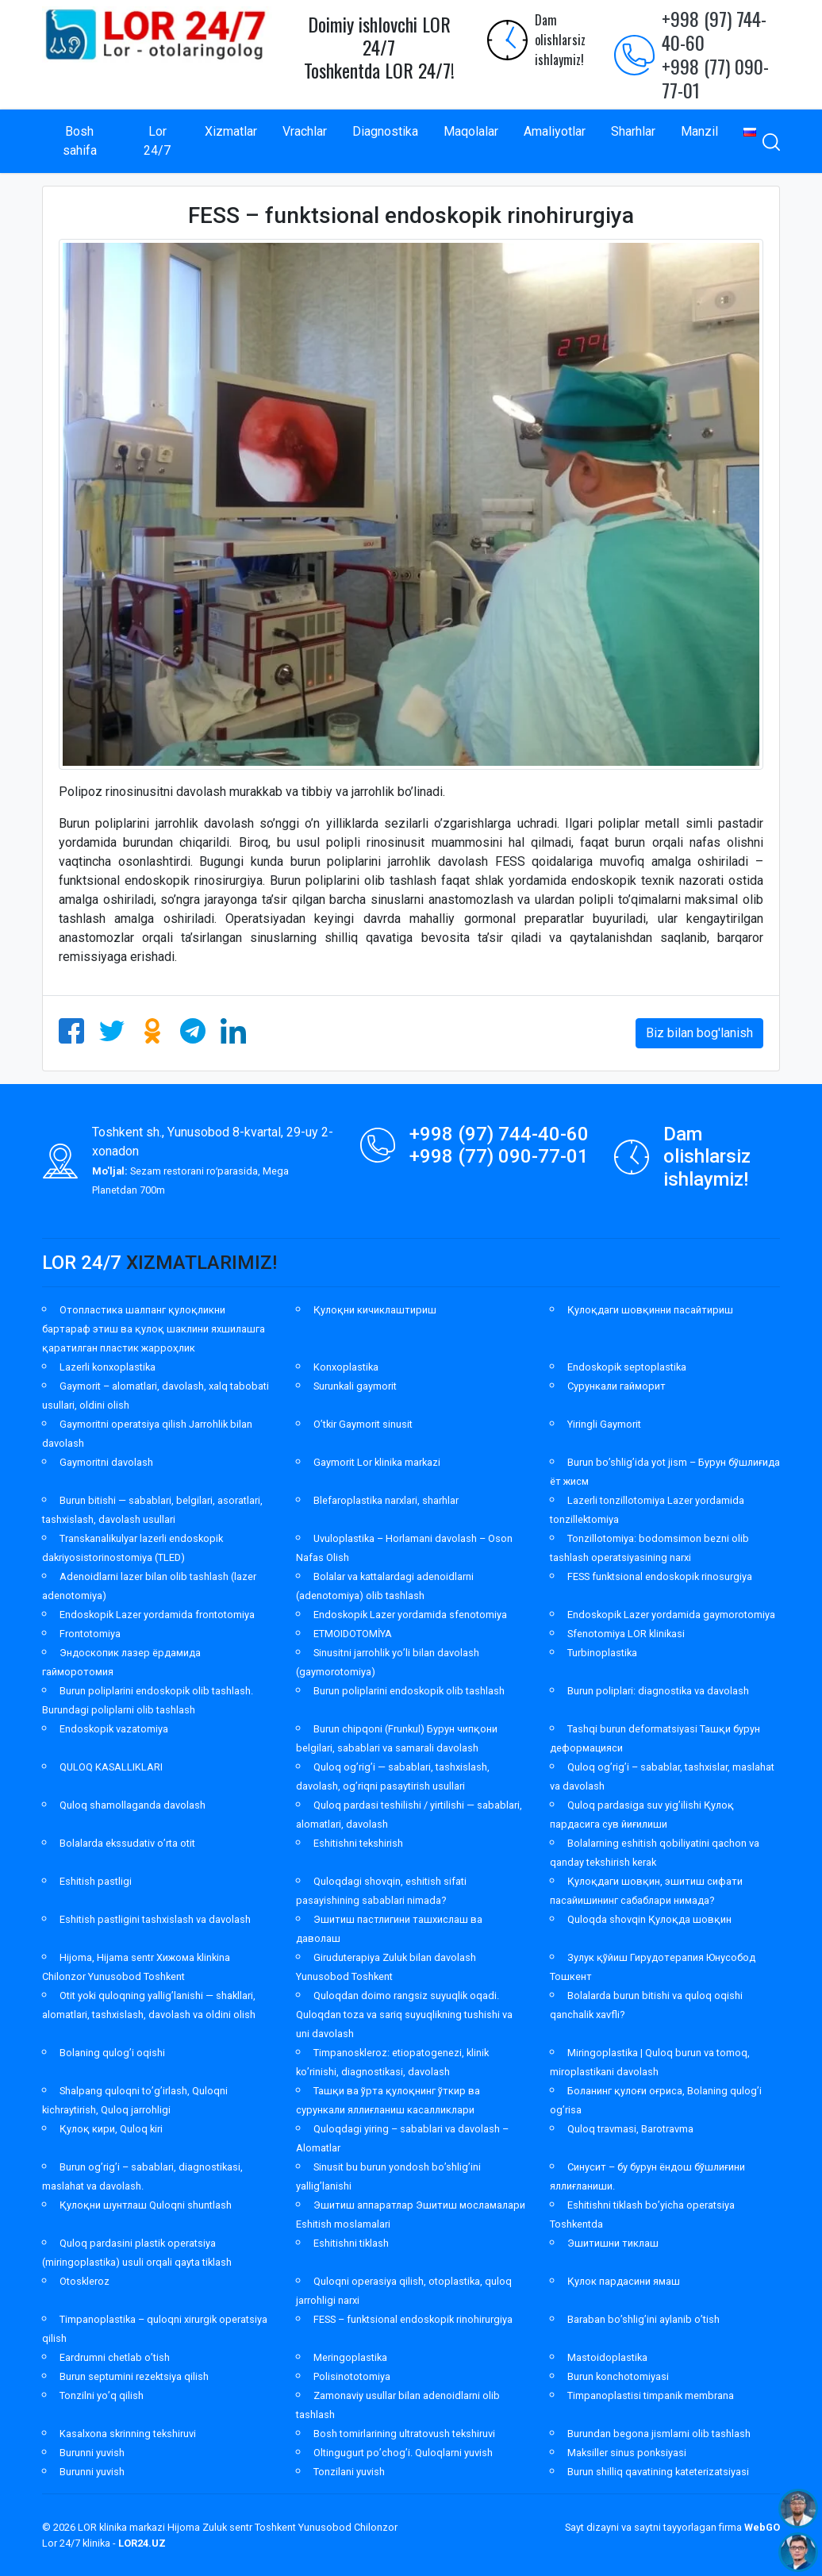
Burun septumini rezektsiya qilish (134, 2376)
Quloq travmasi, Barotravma (630, 2129)
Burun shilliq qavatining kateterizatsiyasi (658, 2472)
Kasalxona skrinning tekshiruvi (128, 2434)
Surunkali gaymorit (355, 1386)
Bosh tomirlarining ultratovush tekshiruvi (404, 2434)
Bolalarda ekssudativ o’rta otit (127, 1843)
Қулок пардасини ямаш (623, 2281)
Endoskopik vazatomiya (114, 1729)
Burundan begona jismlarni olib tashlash (659, 2434)
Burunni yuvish (92, 2453)
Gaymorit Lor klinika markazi (376, 1462)
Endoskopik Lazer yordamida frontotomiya (157, 1615)
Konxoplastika (345, 1367)
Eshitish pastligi (96, 1881)
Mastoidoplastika (607, 2357)
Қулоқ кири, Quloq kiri (111, 2129)
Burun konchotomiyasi (618, 2376)
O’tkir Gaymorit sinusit (363, 1424)
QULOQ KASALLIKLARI (111, 1767)
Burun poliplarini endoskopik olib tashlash (409, 1691)
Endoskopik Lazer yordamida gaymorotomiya (671, 1615)
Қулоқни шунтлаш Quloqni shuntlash (146, 2205)
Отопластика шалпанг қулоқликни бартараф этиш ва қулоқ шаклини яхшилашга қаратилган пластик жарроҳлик (153, 1329)
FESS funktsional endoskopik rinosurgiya (659, 1576)
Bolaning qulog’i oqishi (112, 2053)
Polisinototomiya (351, 2376)
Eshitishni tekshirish (358, 1843)
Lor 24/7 (157, 141)
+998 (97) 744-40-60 (714, 30)
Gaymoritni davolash (106, 1462)
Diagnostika (385, 131)
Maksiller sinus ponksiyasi (626, 2453)
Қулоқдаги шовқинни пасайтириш (650, 1310)
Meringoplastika (350, 2357)
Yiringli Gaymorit (604, 1424)
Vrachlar (304, 131)
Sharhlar (633, 131)
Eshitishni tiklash (351, 2243)
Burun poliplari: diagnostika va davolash (658, 1691)
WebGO (762, 2527)
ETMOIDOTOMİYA (352, 1634)
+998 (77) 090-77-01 (715, 78)
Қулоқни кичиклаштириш (374, 1310)
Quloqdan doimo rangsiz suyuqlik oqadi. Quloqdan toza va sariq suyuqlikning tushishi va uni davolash (404, 2015)
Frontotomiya (90, 1634)
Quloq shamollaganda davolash (133, 1805)
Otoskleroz (84, 2281)
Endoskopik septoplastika (626, 1367)
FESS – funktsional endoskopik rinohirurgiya (413, 2319)
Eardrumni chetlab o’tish (115, 2357)
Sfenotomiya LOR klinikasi (626, 1634)
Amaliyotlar (555, 131)
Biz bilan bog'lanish (699, 1032)
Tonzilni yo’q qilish (102, 2395)
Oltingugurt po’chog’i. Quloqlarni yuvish (403, 2453)
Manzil (699, 131)
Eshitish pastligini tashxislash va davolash (155, 1919)
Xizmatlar (231, 131)
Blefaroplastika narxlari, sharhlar (386, 1500)
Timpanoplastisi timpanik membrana (650, 2395)
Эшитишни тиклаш (613, 2243)
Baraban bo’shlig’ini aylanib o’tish (643, 2319)
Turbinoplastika (602, 1653)
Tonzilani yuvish (349, 2472)
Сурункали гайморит (616, 1386)
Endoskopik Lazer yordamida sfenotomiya (410, 1615)
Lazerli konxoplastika (108, 1367)
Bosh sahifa (80, 141)
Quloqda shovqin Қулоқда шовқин (649, 1919)
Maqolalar (471, 131)
